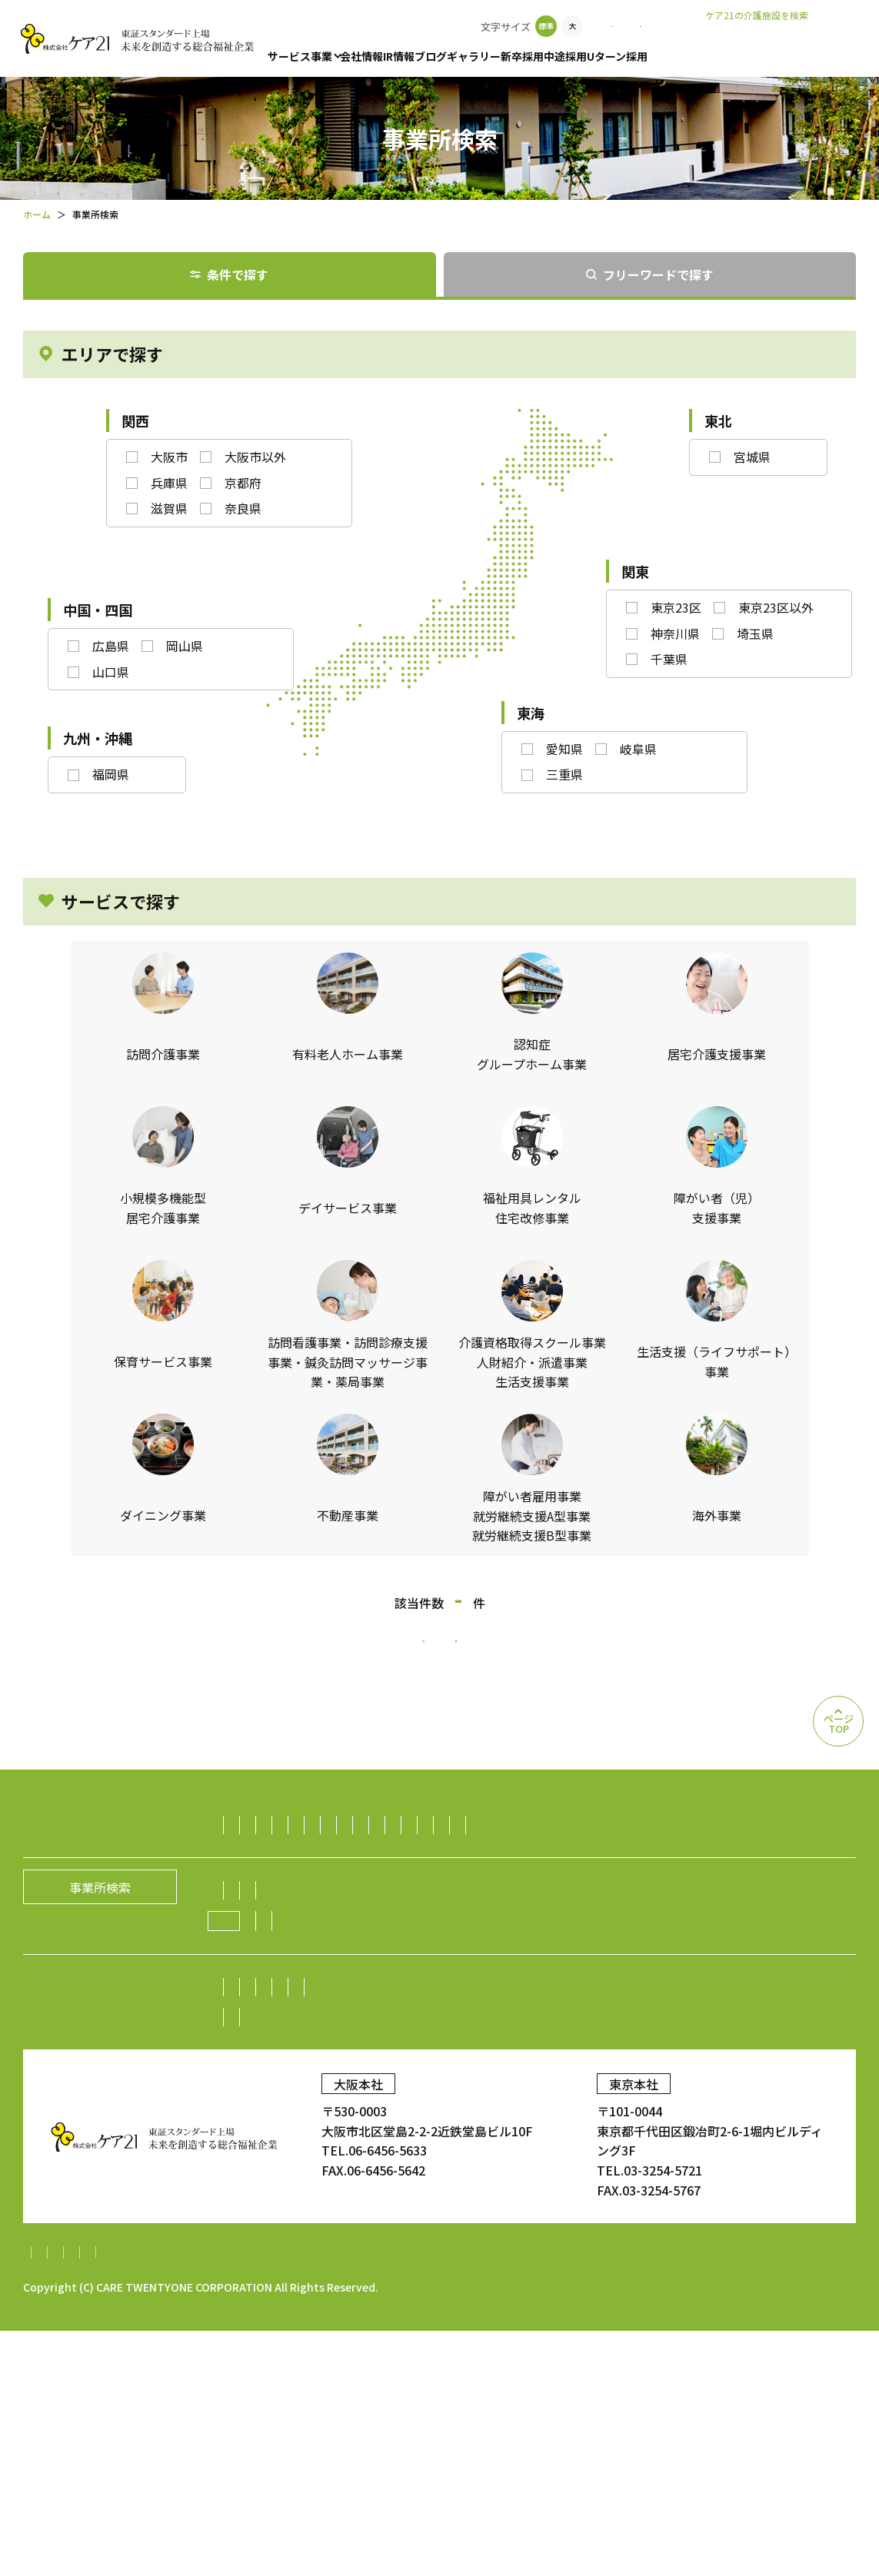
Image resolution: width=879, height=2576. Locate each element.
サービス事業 (300, 56)
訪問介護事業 (271, 1862)
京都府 (243, 483)
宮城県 (752, 456)
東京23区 (676, 607)
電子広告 (696, 2174)
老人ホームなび (804, 39)
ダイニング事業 (278, 2012)
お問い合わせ (693, 26)
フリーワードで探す (658, 274)
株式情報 (566, 2174)
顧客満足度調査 (696, 2266)
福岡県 (110, 774)
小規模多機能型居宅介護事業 (315, 1892)
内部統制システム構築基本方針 (465, 2497)
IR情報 (424, 56)
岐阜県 (638, 749)
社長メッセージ (278, 2077)
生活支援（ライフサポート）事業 (700, 1982)
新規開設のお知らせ (559, 2107)
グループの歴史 (541, 2077)
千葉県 (669, 659)
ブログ (468, 56)
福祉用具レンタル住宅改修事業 (611, 1892)
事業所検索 (605, 26)
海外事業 (815, 2012)
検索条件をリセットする (563, 1659)
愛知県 (564, 749)
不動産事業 (367, 2012)
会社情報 (373, 56)
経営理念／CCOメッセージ (410, 2077)
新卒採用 (585, 56)
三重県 (564, 774)
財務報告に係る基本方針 (295, 2497)
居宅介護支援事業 (663, 1862)
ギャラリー (524, 56)
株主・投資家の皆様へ (296, 2174)
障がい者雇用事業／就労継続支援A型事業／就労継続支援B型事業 (594, 2012)
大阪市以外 (255, 456)
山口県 (110, 672)
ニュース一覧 (451, 2107)
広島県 (110, 646)
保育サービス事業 (435, 1922)
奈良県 (243, 508)
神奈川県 (675, 633)
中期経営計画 (271, 2204)
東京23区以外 (776, 607)
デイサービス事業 (460, 1892)
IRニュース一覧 (367, 2204)
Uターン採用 (705, 56)
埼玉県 (755, 633)
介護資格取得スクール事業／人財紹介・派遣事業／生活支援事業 (413, 1982)
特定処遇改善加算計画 (629, 2497)
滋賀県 (169, 508)
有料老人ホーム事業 (380, 1862)
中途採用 (641, 56)
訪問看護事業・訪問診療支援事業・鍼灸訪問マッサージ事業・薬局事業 (431, 1952)
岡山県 (184, 646)
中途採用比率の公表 (287, 2266)
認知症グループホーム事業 (524, 1862)
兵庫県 (169, 483)
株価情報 (631, 2174)
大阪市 (169, 456)
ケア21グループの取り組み (317, 2108)
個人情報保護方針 (162, 2497)
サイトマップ (60, 2497)
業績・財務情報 (482, 2174)
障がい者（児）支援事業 (302, 1922)
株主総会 (398, 2174)
